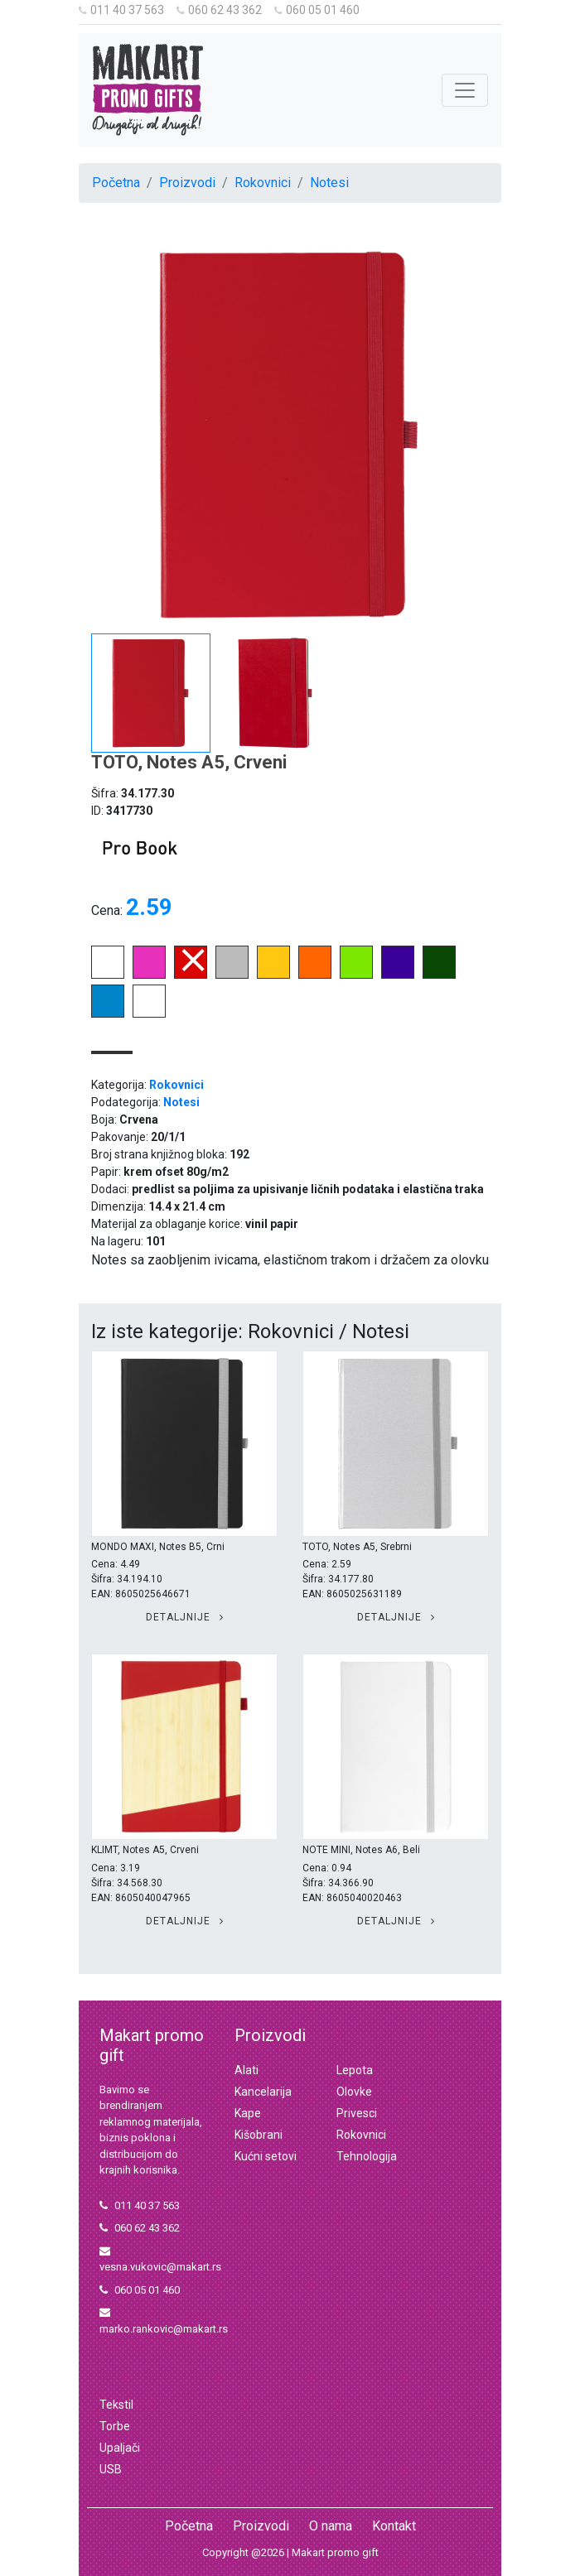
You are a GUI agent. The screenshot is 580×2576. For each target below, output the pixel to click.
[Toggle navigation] (465, 90)
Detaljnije (185, 1617)
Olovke (354, 2091)
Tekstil (116, 2404)
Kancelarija (263, 2091)
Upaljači (119, 2447)
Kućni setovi (265, 2156)
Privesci (356, 2113)
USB (110, 2469)
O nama (330, 2526)
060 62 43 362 (219, 10)
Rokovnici (262, 182)
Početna (116, 182)
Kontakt (394, 2526)
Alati (246, 2070)
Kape (247, 2113)
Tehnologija (366, 2156)
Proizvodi (187, 182)
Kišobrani (258, 2134)
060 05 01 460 (317, 10)
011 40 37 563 (121, 10)
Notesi (329, 182)
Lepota (354, 2070)
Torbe (114, 2426)
